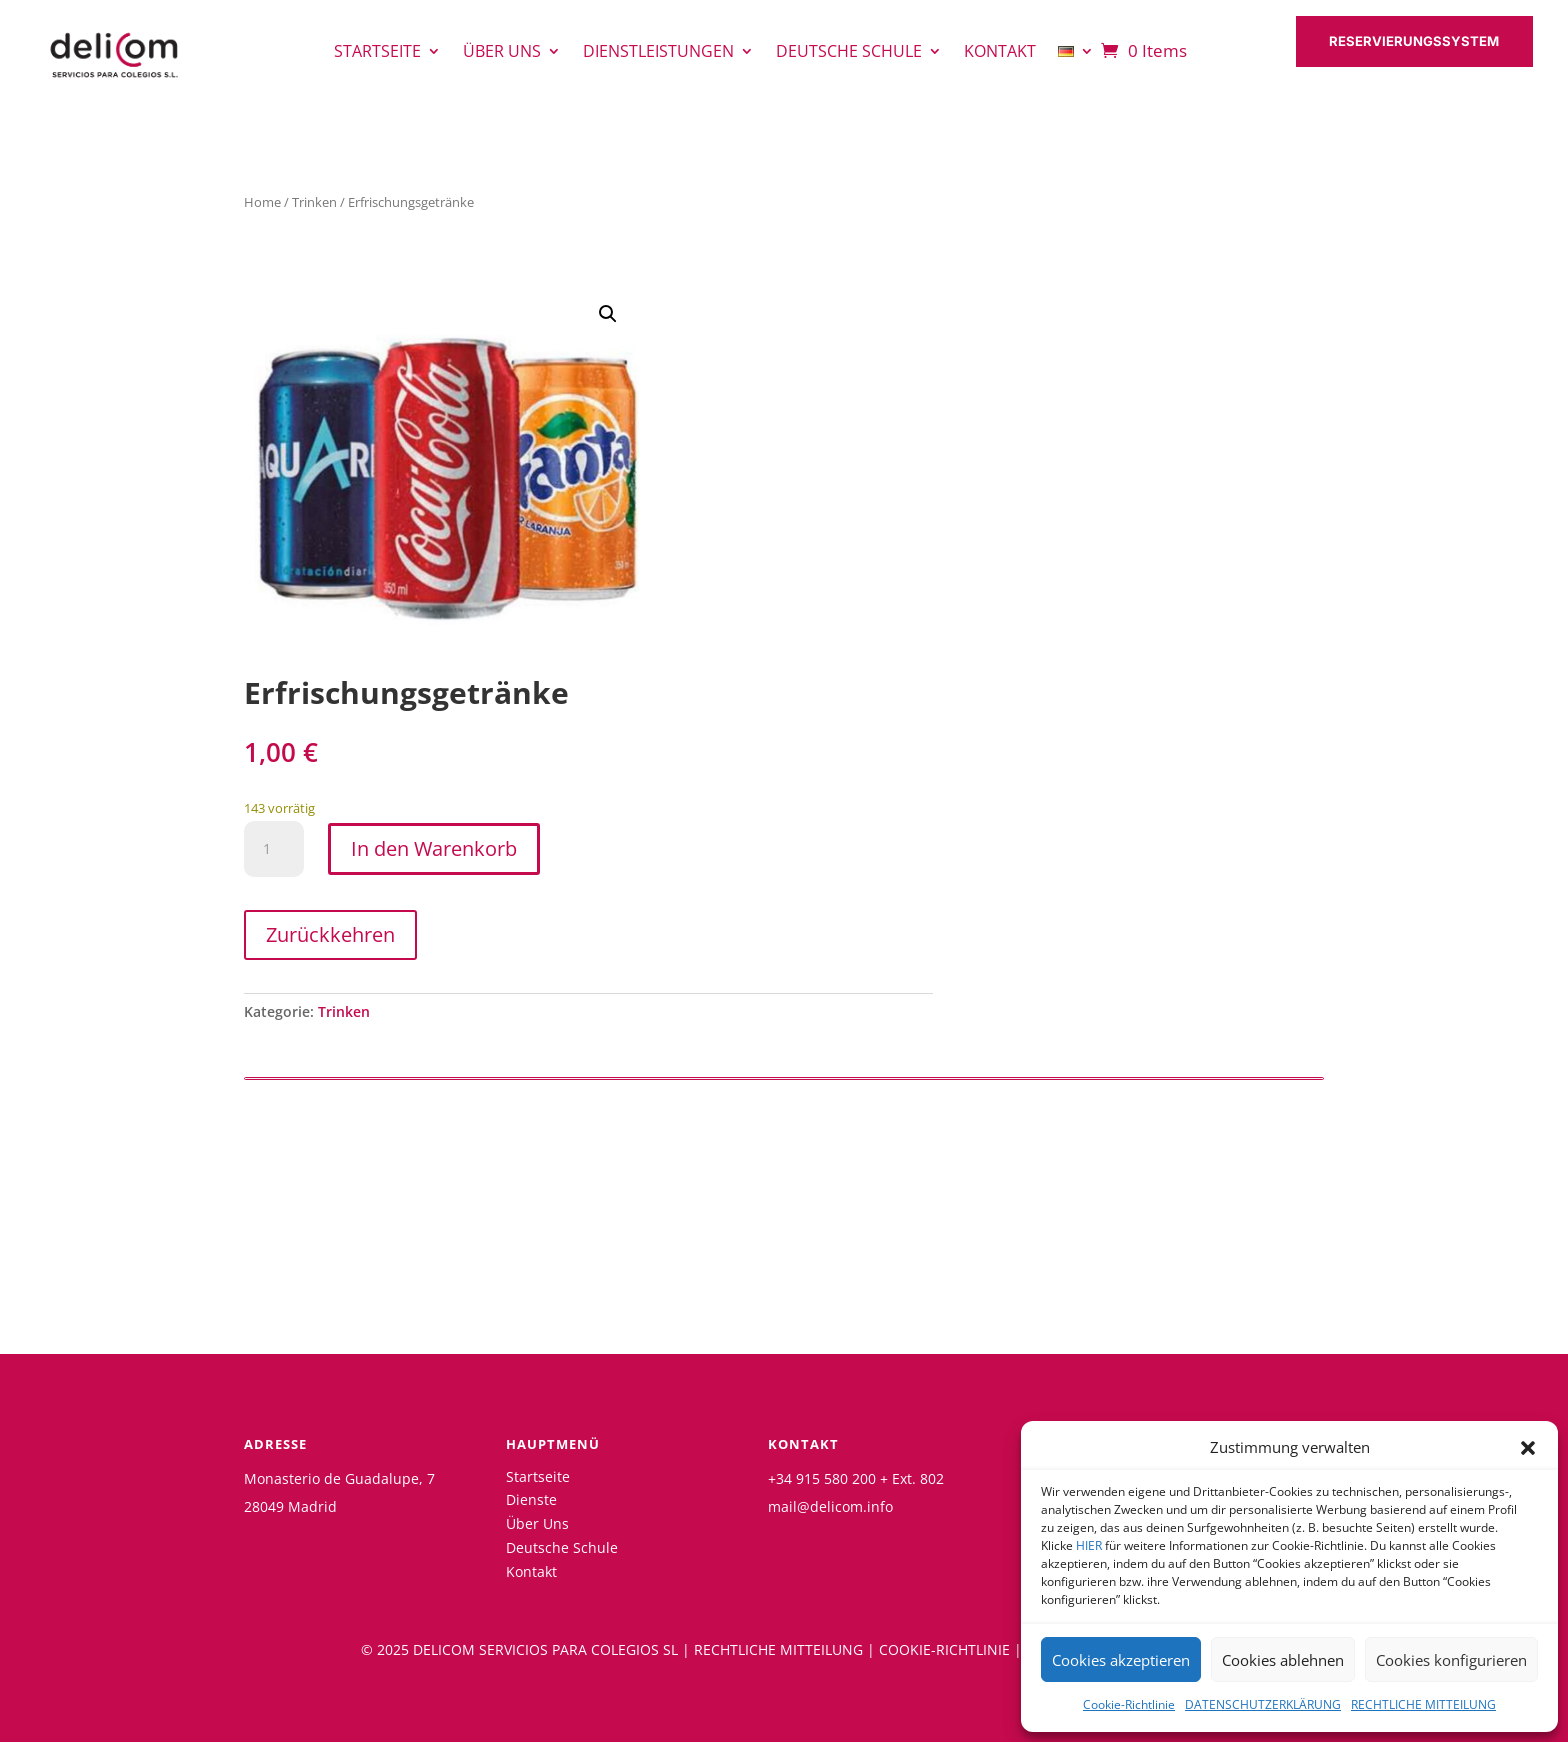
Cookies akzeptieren (1121, 1660)
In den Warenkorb (434, 848)
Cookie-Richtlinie (1129, 1704)
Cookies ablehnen (1283, 1660)
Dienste (531, 1499)
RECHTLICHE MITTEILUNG (1423, 1704)
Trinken (314, 202)
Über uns (502, 53)
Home (262, 202)
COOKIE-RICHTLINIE (944, 1649)
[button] (1528, 1448)
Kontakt (1000, 53)
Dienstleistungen (658, 53)
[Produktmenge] (274, 849)
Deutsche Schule (849, 53)
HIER (1089, 1545)
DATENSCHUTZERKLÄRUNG (1263, 1704)
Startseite (377, 53)
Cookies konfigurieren (1451, 1660)
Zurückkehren (330, 934)
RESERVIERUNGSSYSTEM (1420, 43)
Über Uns (537, 1523)
